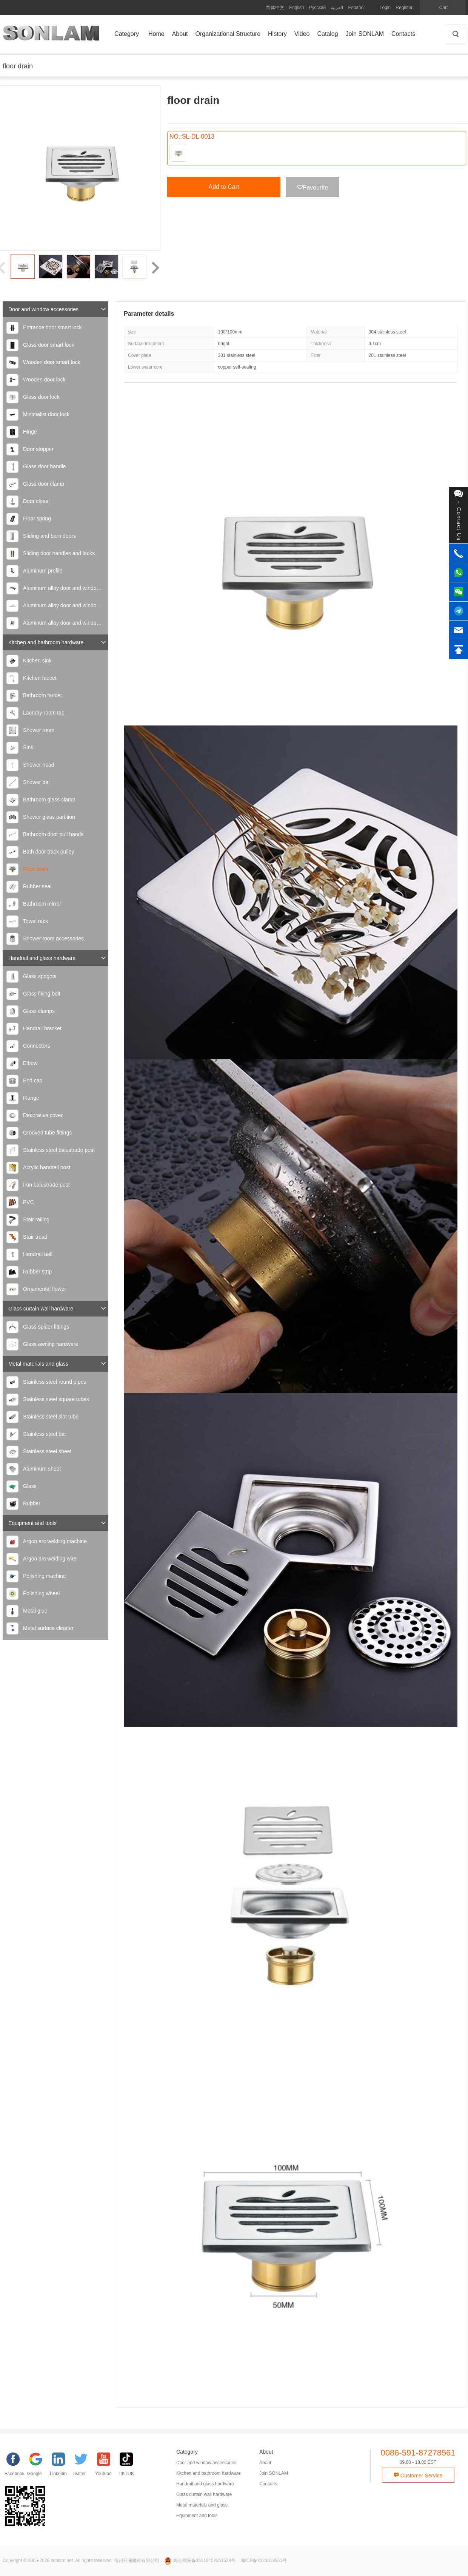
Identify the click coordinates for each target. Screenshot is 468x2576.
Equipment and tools (57, 1523)
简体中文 (275, 7)
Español (356, 7)
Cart (443, 7)
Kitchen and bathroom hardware (57, 642)
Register (404, 7)
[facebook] (16, 2466)
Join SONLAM (273, 2473)
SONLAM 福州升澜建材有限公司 (51, 35)
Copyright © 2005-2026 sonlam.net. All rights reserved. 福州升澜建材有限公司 (81, 2560)
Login (385, 7)
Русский (317, 7)
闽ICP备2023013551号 (263, 2560)
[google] (38, 2466)
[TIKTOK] (129, 2466)
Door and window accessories (57, 309)
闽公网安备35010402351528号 (200, 2560)
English (296, 7)
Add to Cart (224, 187)
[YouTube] (106, 2466)
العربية (337, 7)
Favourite (312, 187)
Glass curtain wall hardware (57, 1308)
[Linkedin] (61, 2466)
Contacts (268, 2483)
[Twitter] (83, 2466)
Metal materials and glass (57, 1363)
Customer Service (418, 2476)
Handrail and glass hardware (57, 958)
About (265, 2462)
